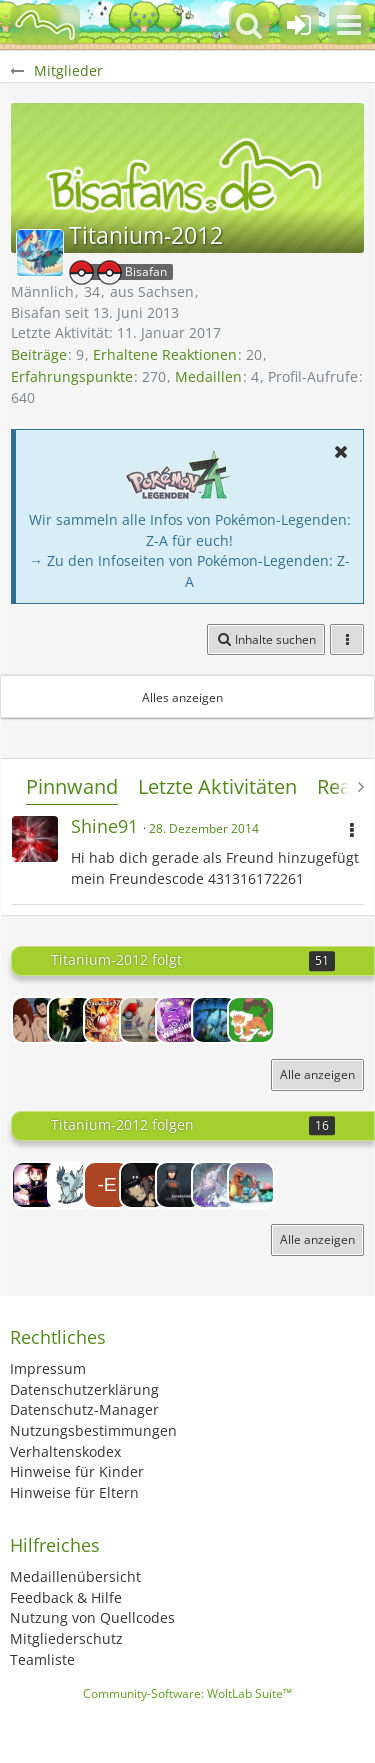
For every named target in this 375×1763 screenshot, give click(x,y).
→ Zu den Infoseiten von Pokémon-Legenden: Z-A (189, 571)
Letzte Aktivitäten (217, 786)
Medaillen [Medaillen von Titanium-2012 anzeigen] (208, 376)
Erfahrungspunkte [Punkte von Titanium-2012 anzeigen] (72, 376)
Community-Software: (187, 1693)
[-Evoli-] (107, 1185)
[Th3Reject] (215, 1185)
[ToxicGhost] (71, 1185)
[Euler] (71, 1020)
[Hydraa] (251, 1020)
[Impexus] (143, 1185)
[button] (349, 25)
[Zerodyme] (179, 1185)
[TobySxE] (179, 1020)
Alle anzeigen (317, 1074)
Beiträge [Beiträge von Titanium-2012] (39, 354)
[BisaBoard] (45, 25)
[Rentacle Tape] (35, 1020)
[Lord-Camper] (35, 1185)
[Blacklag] (215, 1020)
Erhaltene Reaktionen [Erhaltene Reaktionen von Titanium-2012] (165, 354)
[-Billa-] (143, 1020)
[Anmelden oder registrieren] (299, 25)
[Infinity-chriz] (251, 1185)
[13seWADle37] (107, 1020)
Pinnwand (72, 786)
